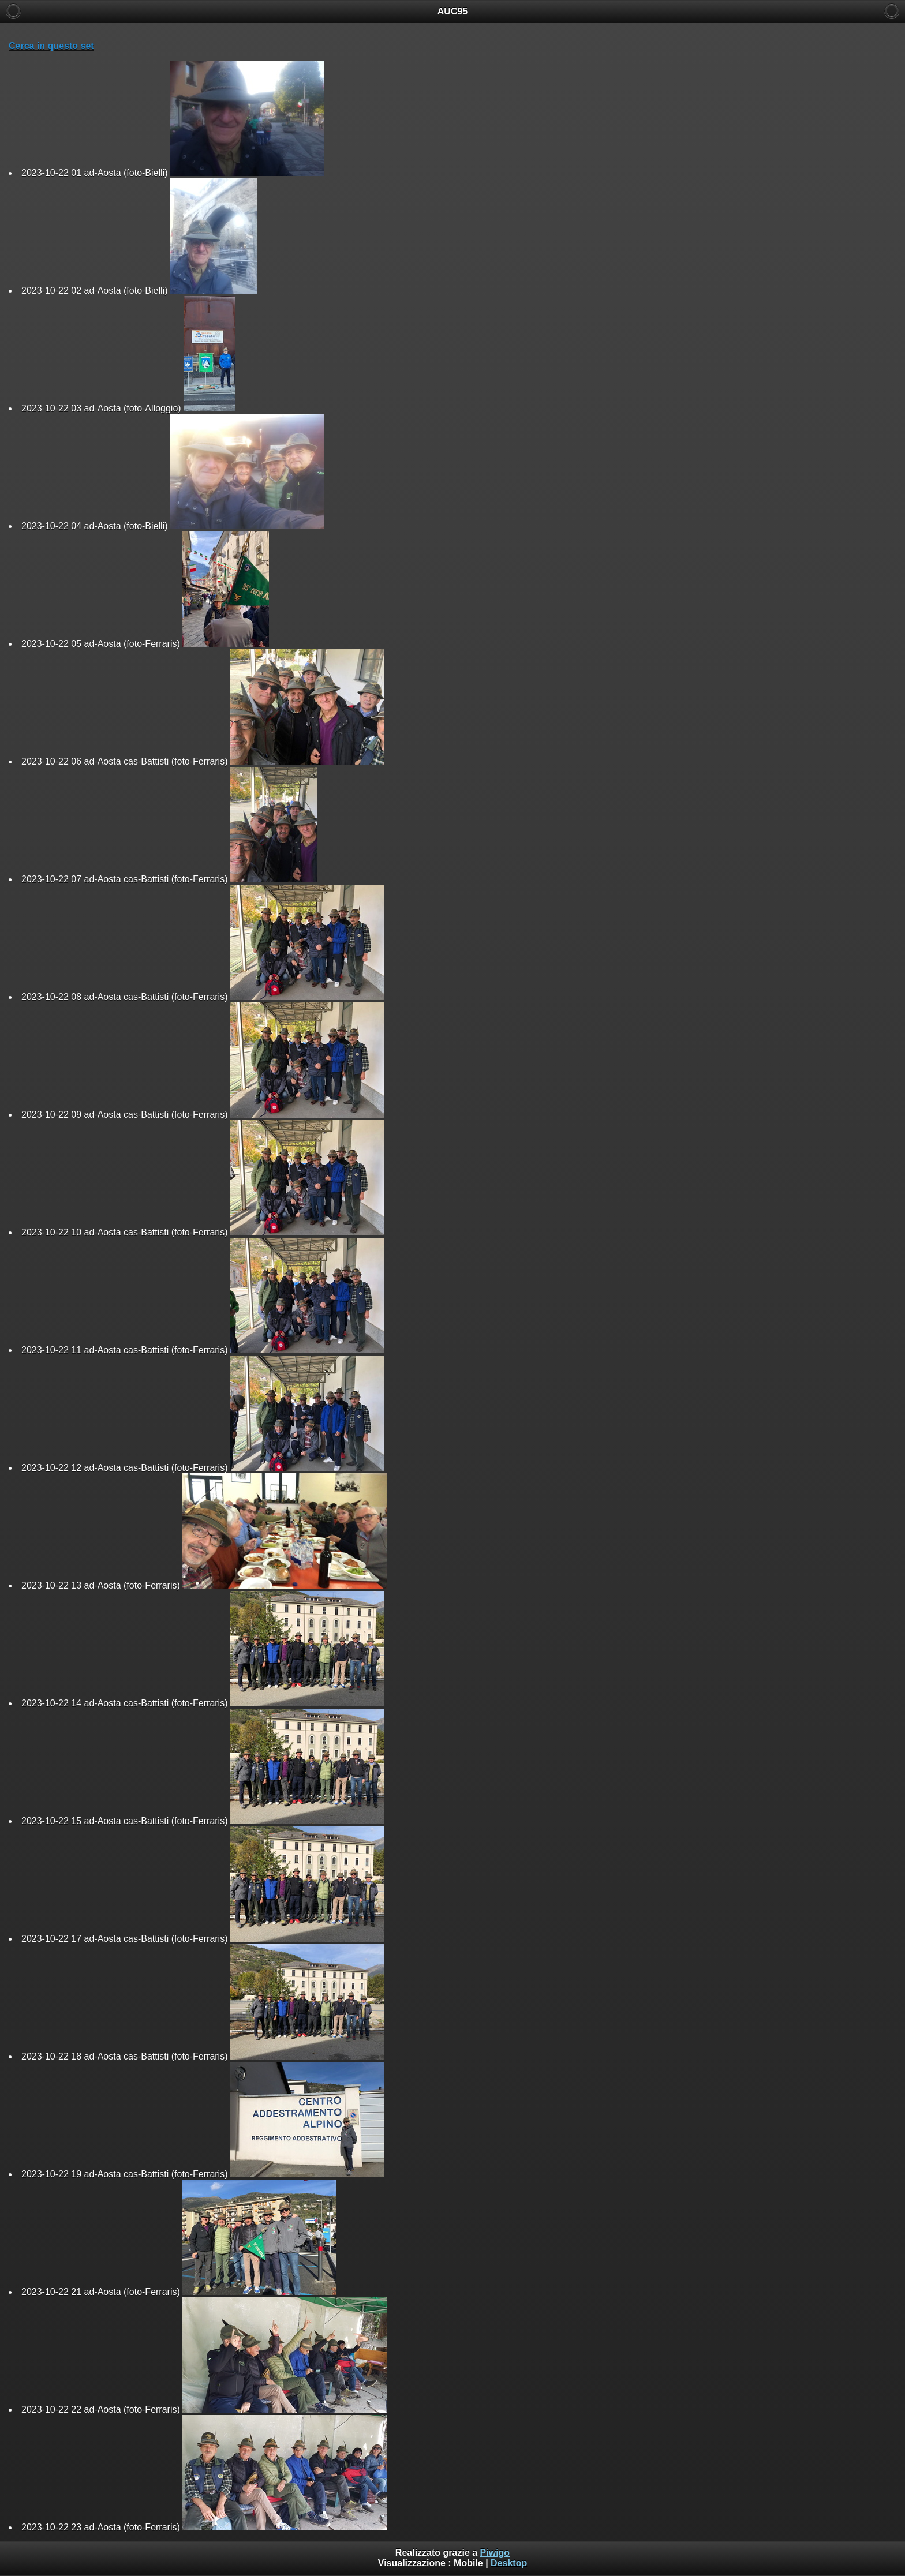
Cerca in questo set (51, 46)
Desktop (509, 2563)
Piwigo (495, 2553)
